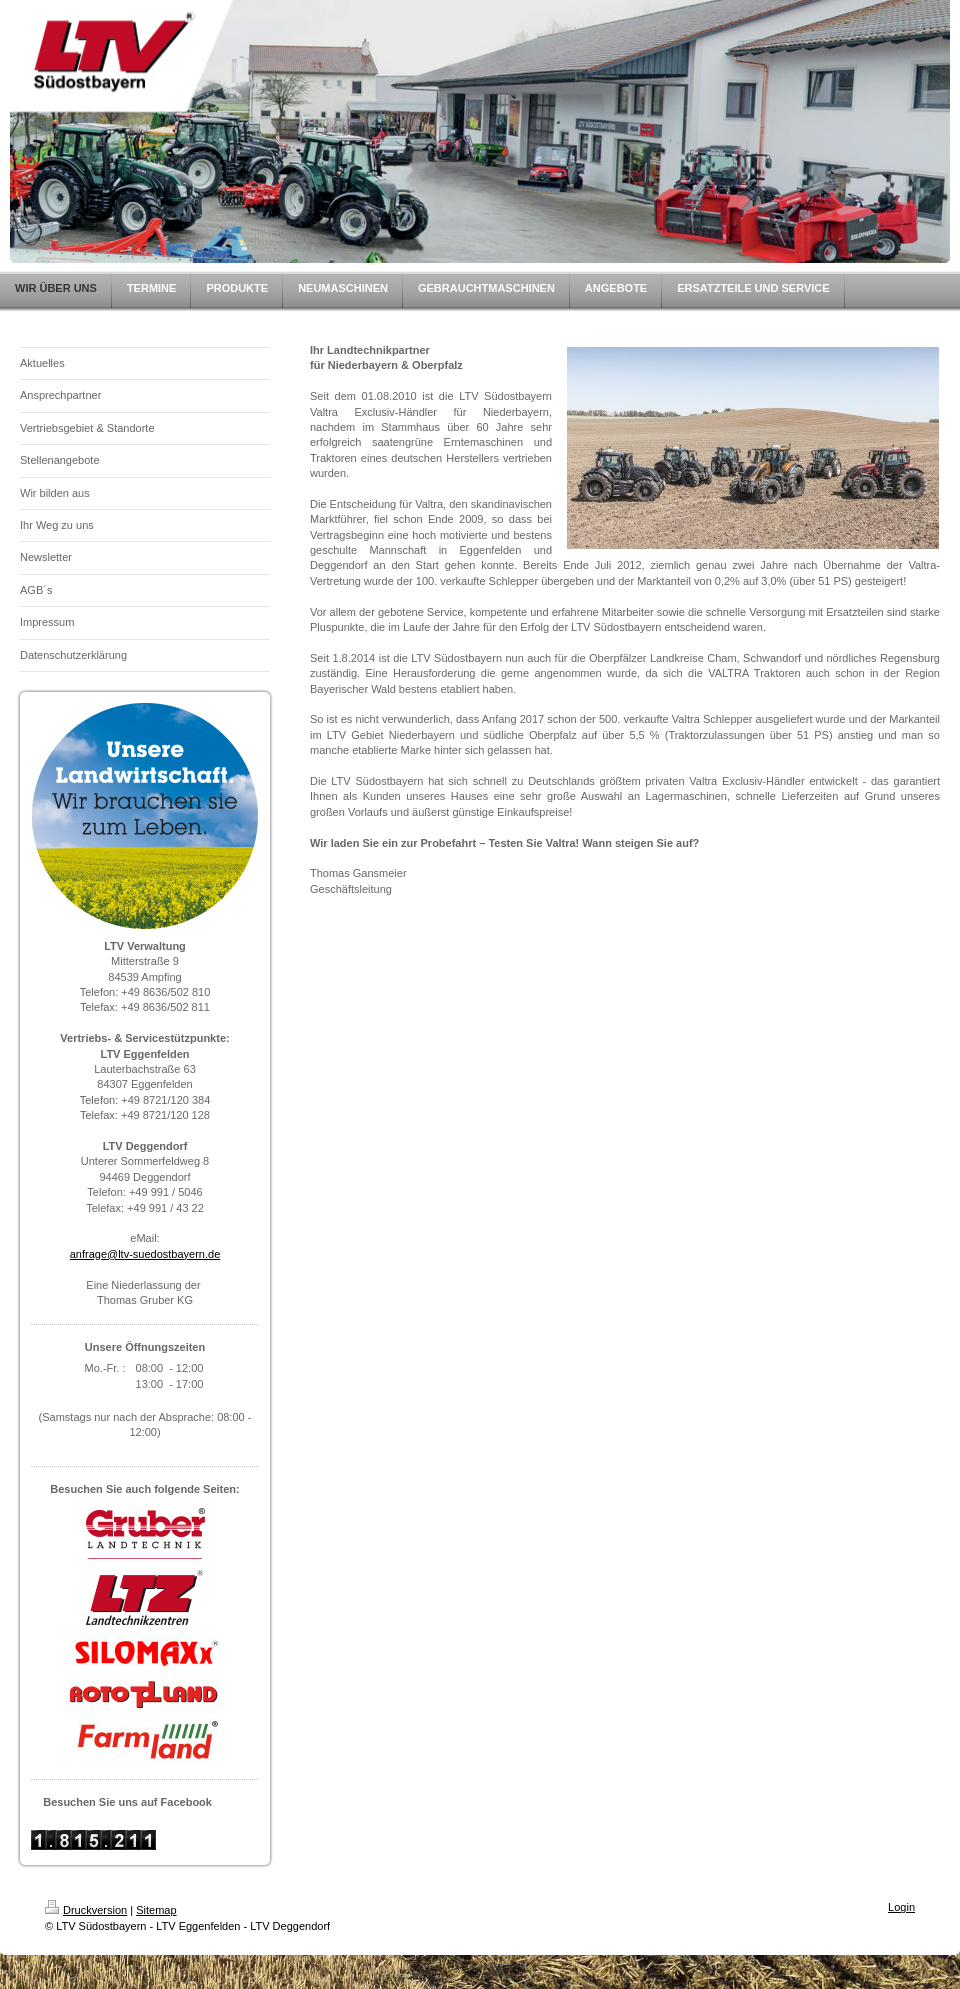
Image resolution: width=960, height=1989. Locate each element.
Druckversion (86, 1910)
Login (901, 1907)
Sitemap (156, 1910)
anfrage (88, 1254)
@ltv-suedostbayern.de (163, 1254)
